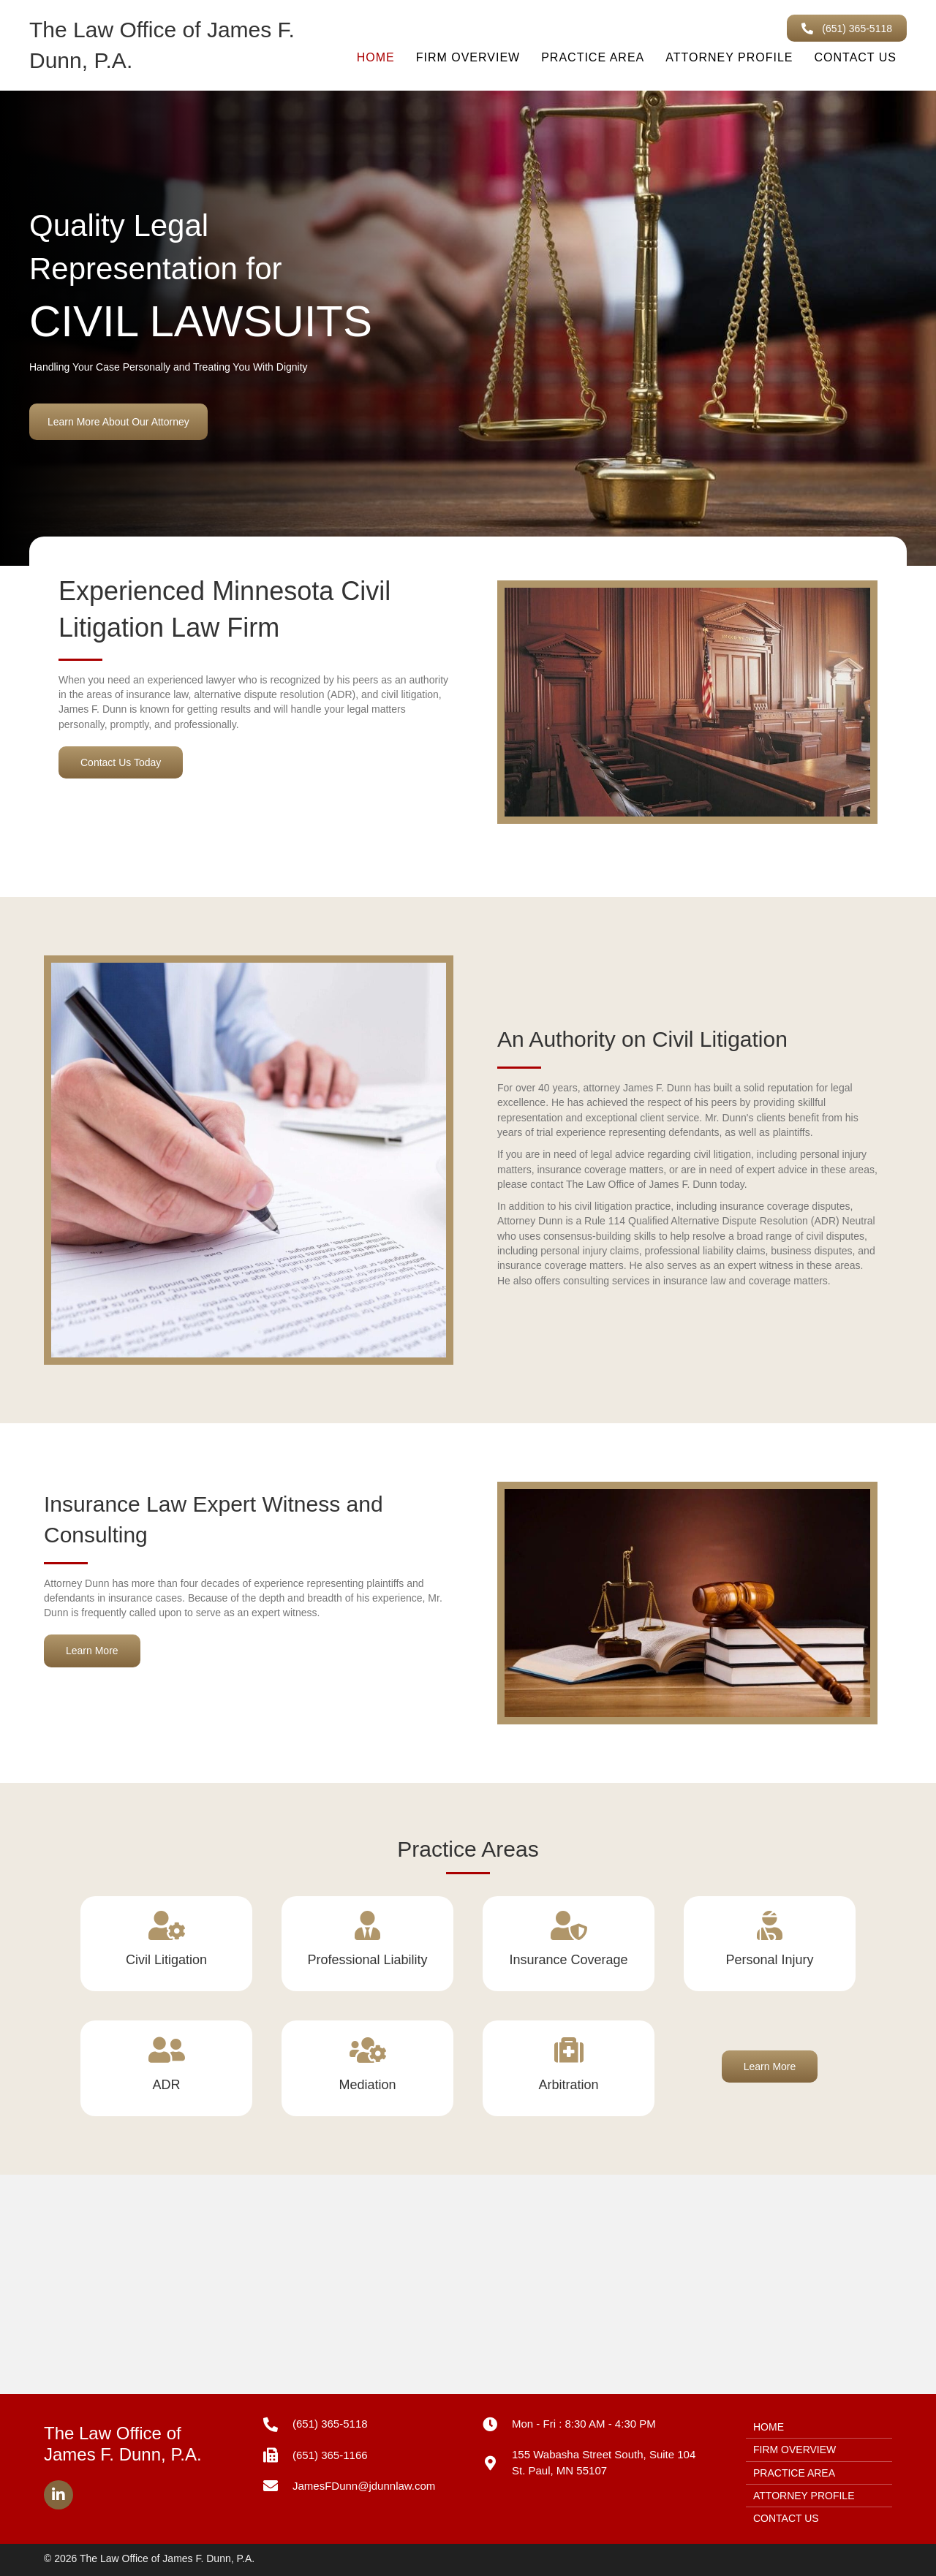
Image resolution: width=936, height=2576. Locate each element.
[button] (847, 28)
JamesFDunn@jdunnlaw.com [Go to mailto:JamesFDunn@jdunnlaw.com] (363, 2486)
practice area (592, 57)
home (376, 57)
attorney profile (729, 57)
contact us (855, 57)
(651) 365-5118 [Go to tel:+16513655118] (330, 2423)
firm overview (468, 57)
